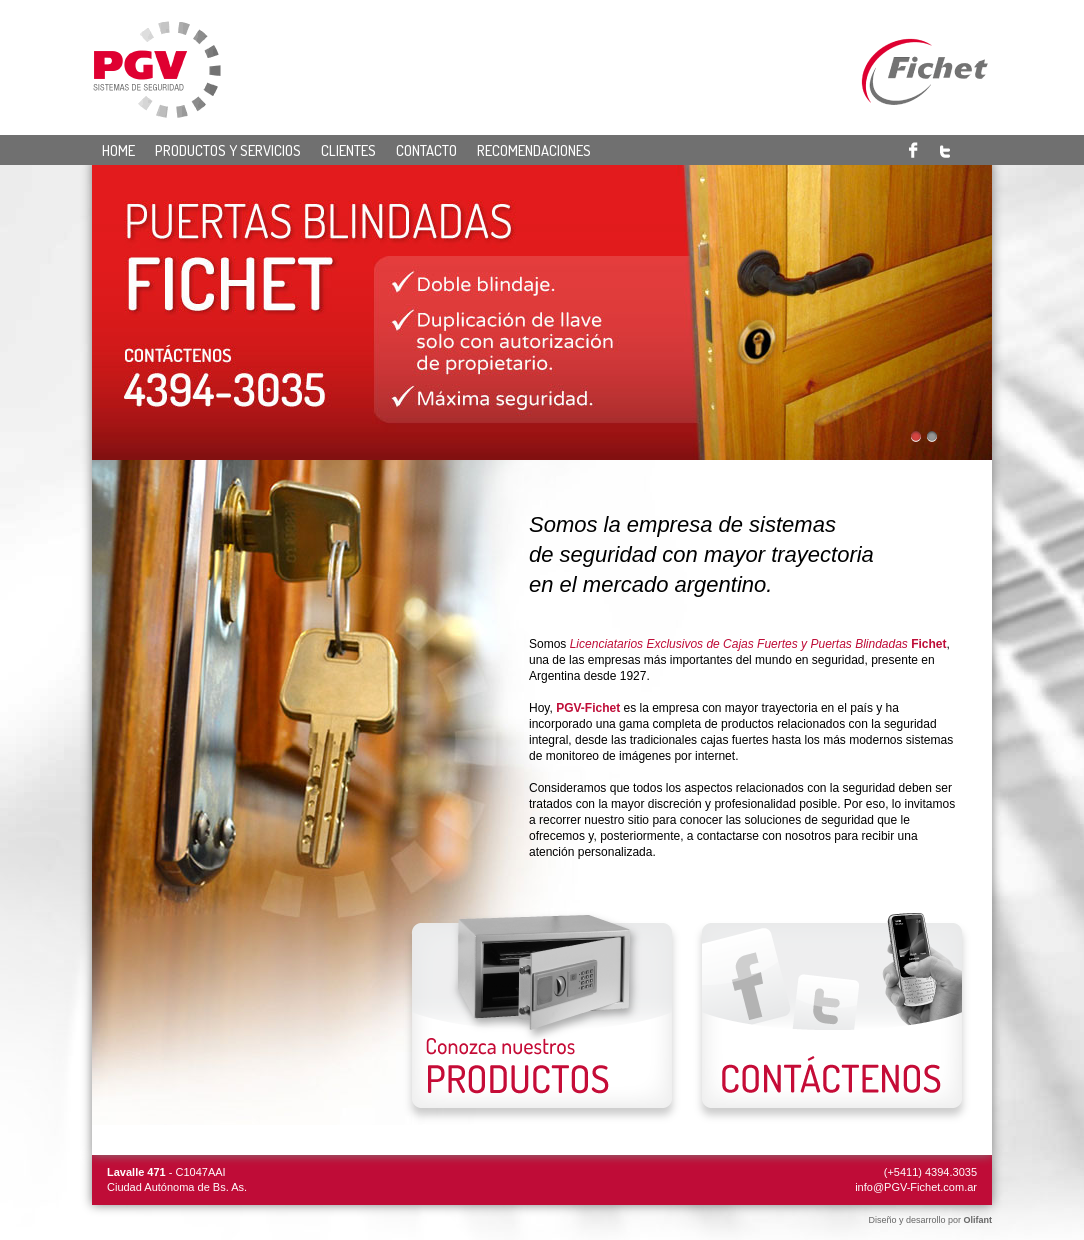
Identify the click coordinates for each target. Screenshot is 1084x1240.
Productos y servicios (228, 150)
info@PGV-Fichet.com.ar (916, 1187)
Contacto (426, 150)
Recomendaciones (534, 150)
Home (118, 150)
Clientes (348, 150)
